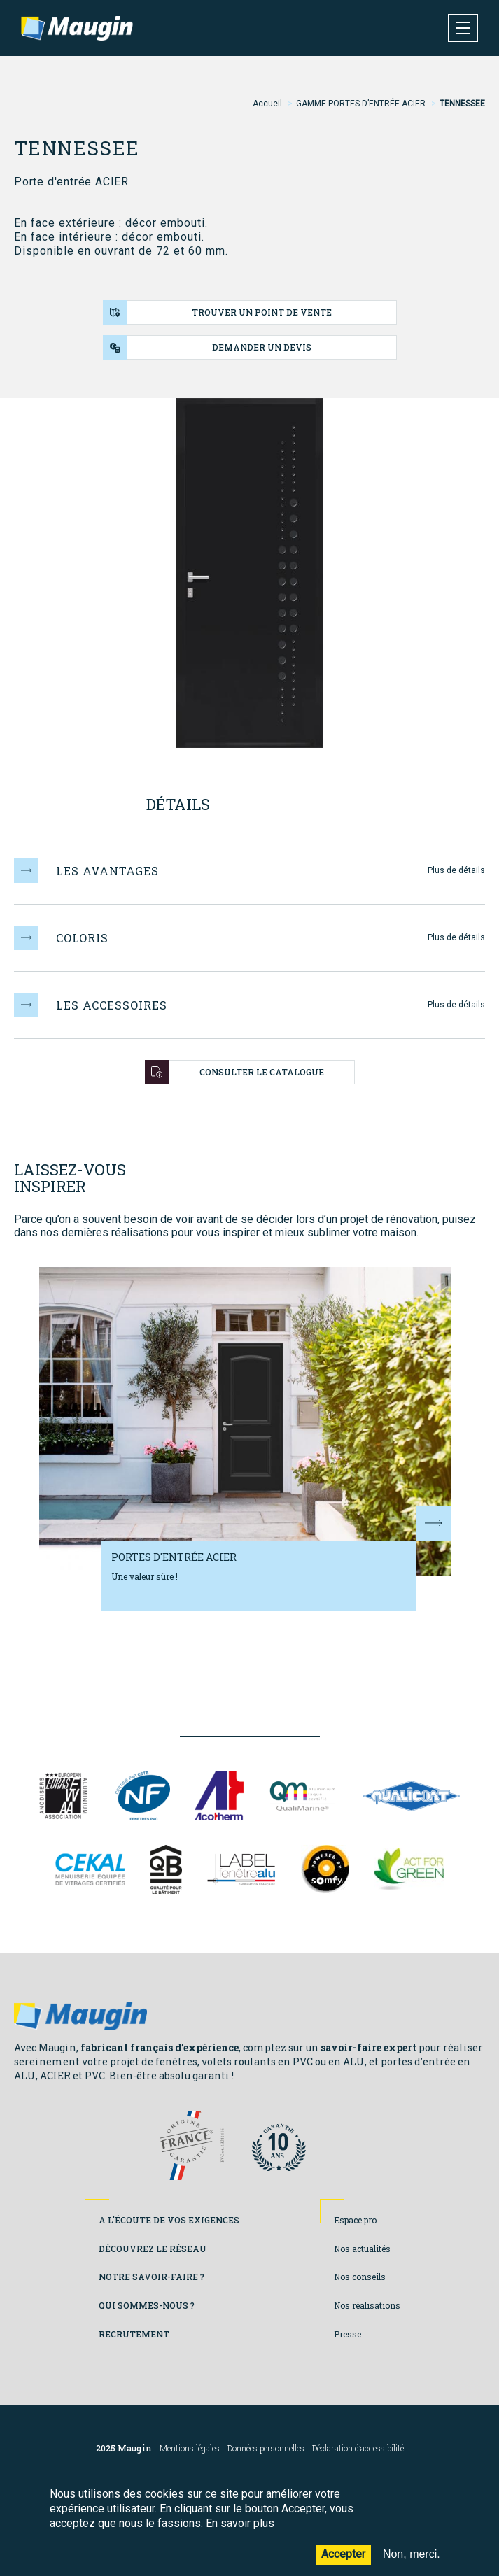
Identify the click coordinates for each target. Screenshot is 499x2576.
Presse (347, 2334)
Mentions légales (190, 2448)
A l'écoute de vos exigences (169, 2219)
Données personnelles (265, 2448)
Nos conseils (360, 2276)
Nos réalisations (367, 2305)
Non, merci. (411, 2565)
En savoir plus (240, 2533)
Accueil (267, 103)
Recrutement (134, 2334)
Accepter (343, 2565)
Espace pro (355, 2219)
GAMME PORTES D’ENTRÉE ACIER (361, 103)
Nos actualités (362, 2248)
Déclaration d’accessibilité (358, 2448)
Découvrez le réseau (152, 2248)
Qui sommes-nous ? (147, 2305)
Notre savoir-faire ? (151, 2276)
